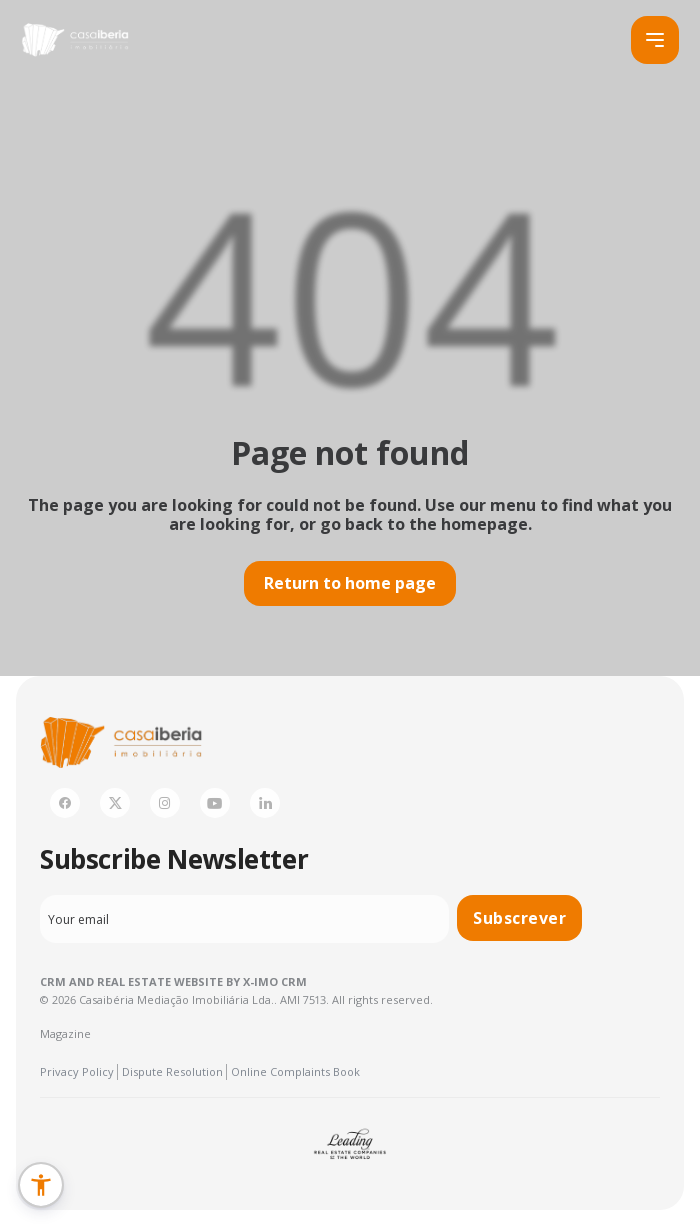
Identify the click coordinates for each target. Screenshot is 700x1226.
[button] (41, 1185)
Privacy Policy (77, 1071)
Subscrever (519, 918)
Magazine (65, 1033)
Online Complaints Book (295, 1071)
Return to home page (350, 583)
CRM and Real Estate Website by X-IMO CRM (173, 981)
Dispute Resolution (172, 1071)
